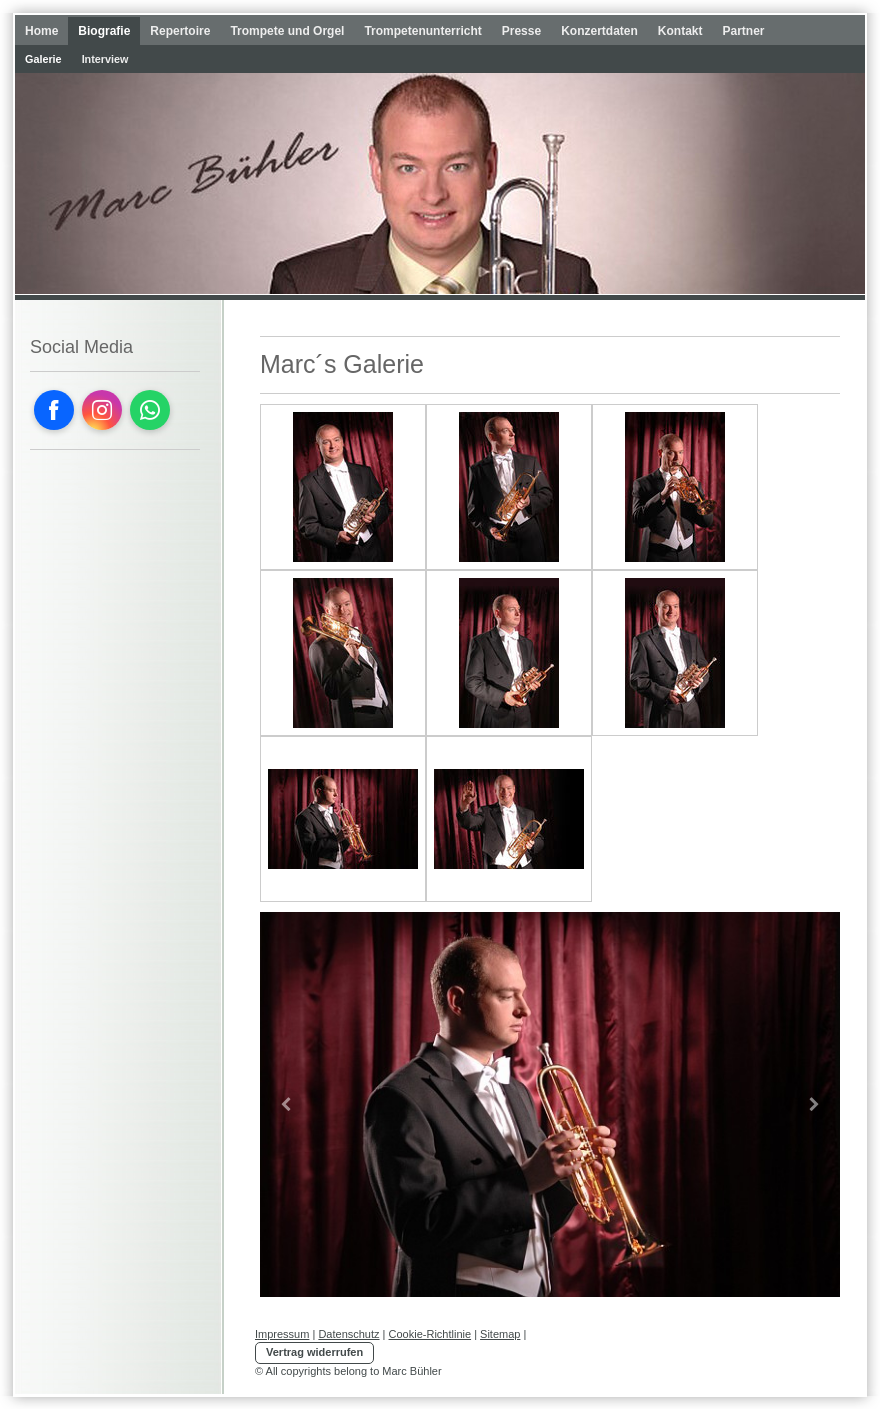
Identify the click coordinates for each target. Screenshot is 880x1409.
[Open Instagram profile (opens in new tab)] (102, 410)
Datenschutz (348, 1334)
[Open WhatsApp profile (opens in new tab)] (150, 410)
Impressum (282, 1334)
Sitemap (500, 1334)
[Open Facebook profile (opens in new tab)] (54, 410)
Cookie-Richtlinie (430, 1334)
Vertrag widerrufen (314, 1352)
